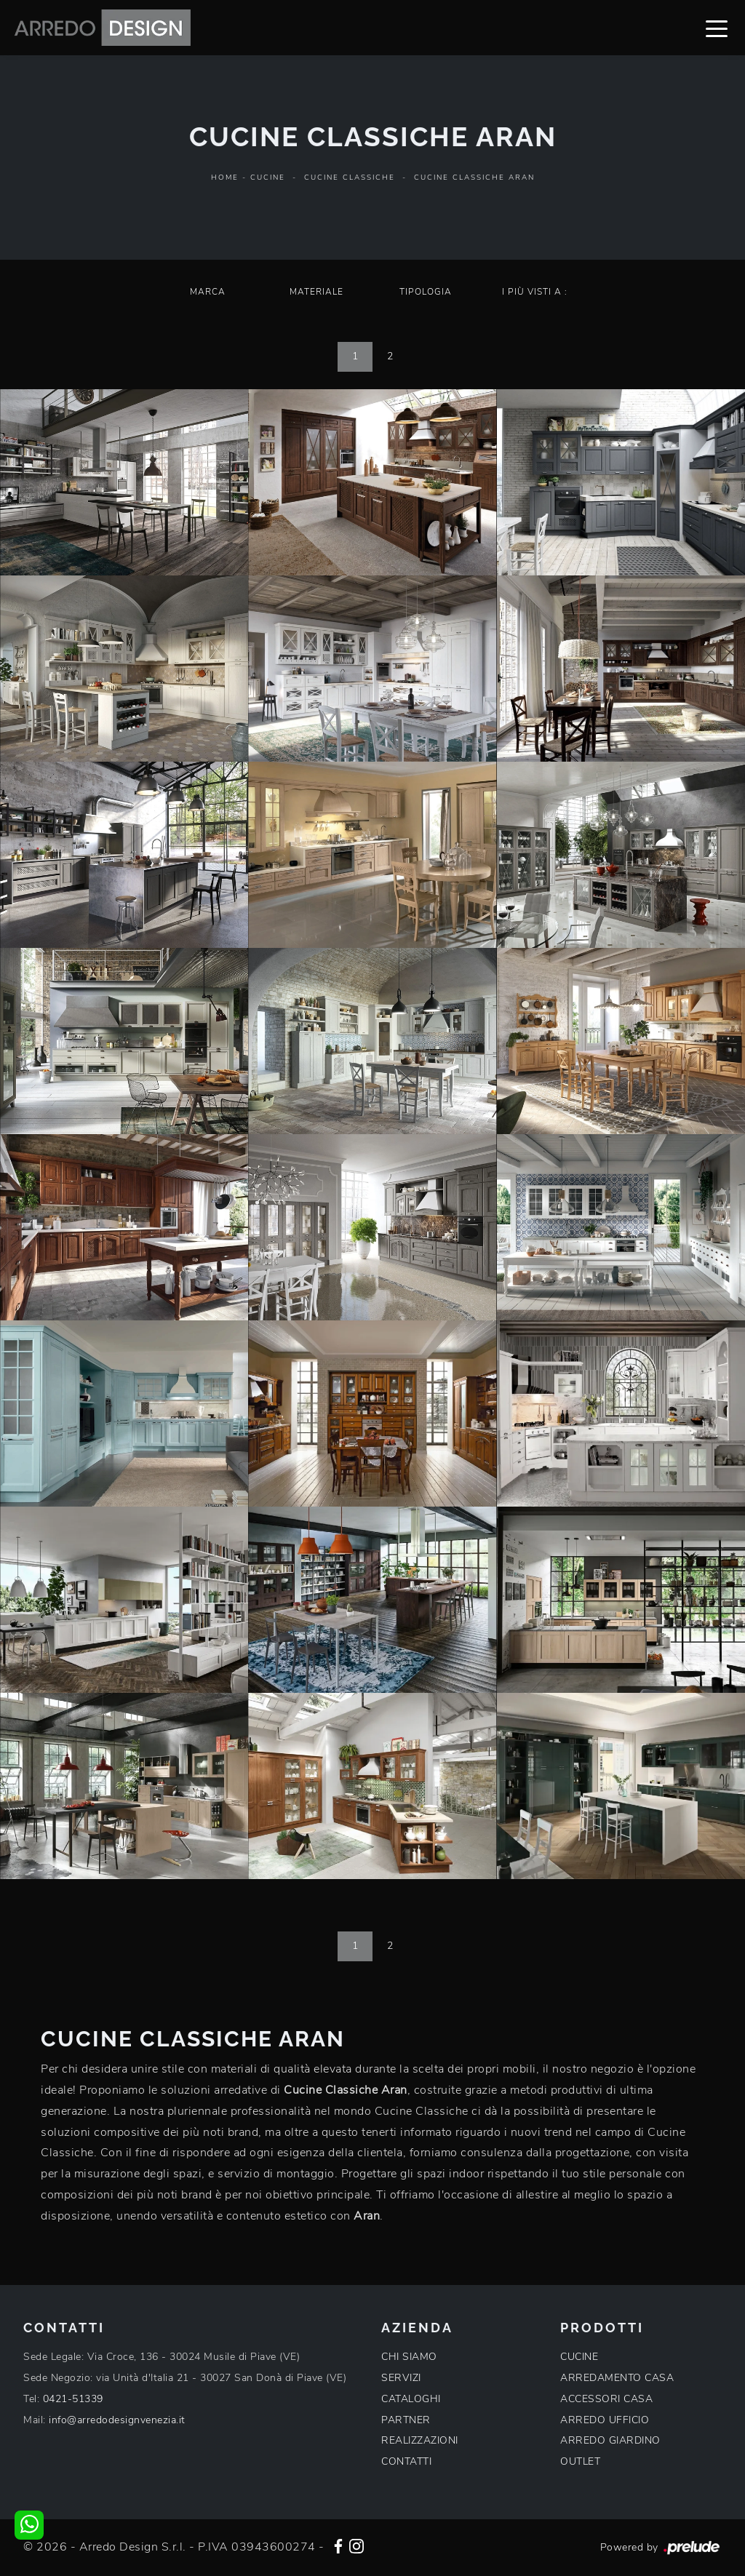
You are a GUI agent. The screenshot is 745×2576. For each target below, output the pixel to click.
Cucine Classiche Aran (474, 177)
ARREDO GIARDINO (610, 2440)
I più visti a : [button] (534, 292)
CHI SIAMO (409, 2357)
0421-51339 (73, 2399)
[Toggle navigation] (716, 27)
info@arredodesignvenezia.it (117, 2420)
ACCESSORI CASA (606, 2399)
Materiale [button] (316, 292)
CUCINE (579, 2357)
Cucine (267, 177)
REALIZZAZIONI (419, 2440)
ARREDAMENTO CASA (617, 2378)
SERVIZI (401, 2378)
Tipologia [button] (425, 292)
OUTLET (580, 2461)
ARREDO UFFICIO (604, 2420)
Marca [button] (208, 292)
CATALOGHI (411, 2399)
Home (225, 177)
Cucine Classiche (349, 177)
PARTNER (406, 2420)
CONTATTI (406, 2461)
